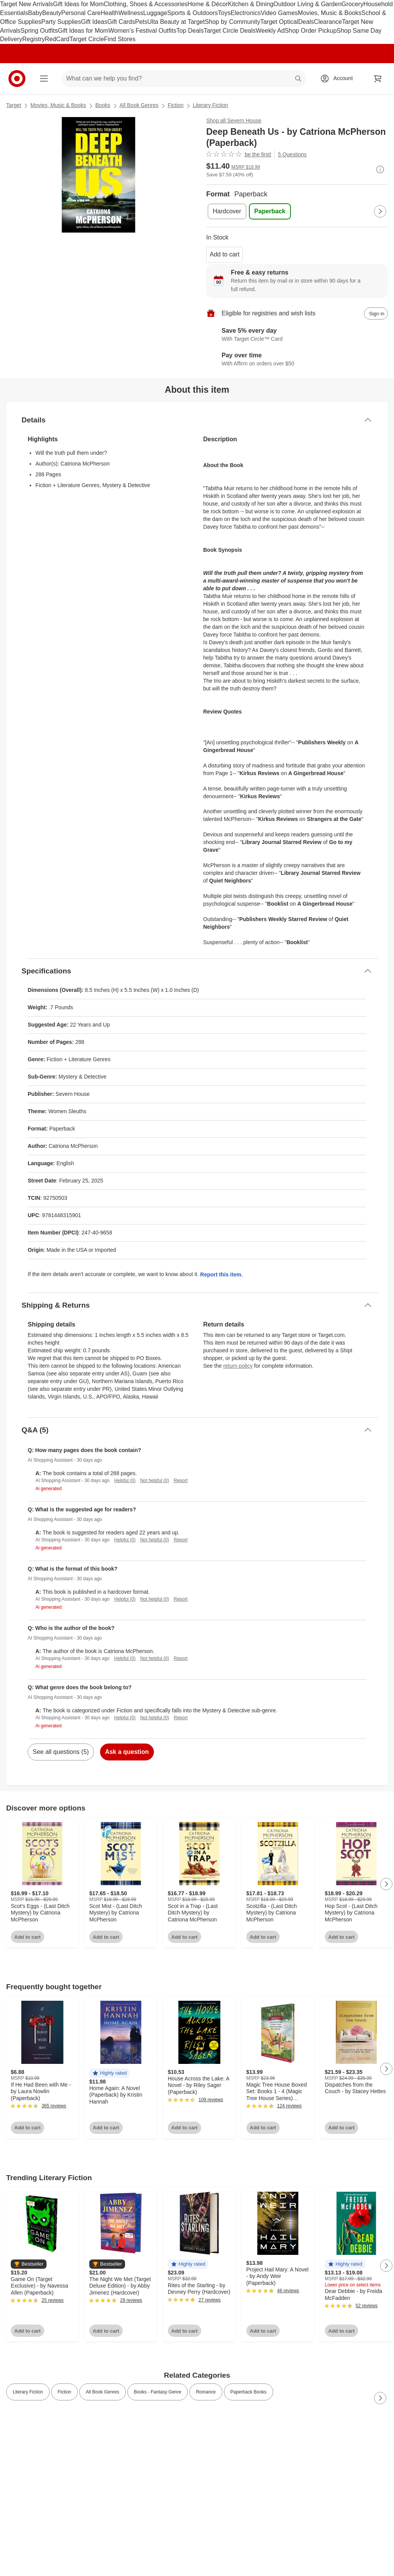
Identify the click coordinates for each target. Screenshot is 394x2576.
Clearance (328, 21)
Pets (141, 21)
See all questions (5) (61, 1752)
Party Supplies (61, 21)
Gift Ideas (94, 21)
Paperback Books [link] (248, 2392)
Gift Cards (121, 21)
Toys (224, 13)
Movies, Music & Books (329, 13)
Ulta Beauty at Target (176, 21)
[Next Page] (380, 211)
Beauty (51, 13)
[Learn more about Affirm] (297, 359)
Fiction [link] (64, 2392)
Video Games (279, 13)
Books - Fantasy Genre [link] (157, 2392)
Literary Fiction (210, 105)
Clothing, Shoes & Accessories (145, 4)
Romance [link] (205, 2392)
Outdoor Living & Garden (308, 4)
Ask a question (127, 1752)
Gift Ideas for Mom (78, 4)
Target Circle (87, 39)
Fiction (176, 105)
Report (181, 1480)
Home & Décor (207, 4)
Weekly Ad (270, 30)
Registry (33, 39)
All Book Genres (139, 105)
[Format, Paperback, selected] (269, 211)
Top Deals (190, 30)
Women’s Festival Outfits (142, 30)
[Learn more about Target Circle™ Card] (297, 335)
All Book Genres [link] (102, 2392)
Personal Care (80, 13)
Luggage (155, 13)
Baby (35, 13)
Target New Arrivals (26, 4)
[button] (109, 2073)
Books (102, 105)
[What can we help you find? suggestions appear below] (184, 78)
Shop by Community (232, 21)
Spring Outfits (39, 30)
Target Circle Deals (229, 30)
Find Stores (119, 39)
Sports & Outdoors (192, 13)
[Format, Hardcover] (227, 211)
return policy (237, 1366)
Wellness (131, 13)
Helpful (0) (124, 1480)
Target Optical (279, 21)
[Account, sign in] (339, 78)
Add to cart (224, 254)
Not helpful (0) (154, 1480)
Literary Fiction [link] (28, 2392)
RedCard (57, 39)
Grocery (353, 4)
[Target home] (17, 78)
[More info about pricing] (380, 169)
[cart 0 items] (377, 78)
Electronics (245, 13)
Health (109, 13)
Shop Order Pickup (311, 30)
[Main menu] (43, 78)
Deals (306, 21)
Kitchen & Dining (250, 4)
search (298, 79)
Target (13, 105)
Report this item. (221, 1274)
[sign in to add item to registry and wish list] (376, 313)
